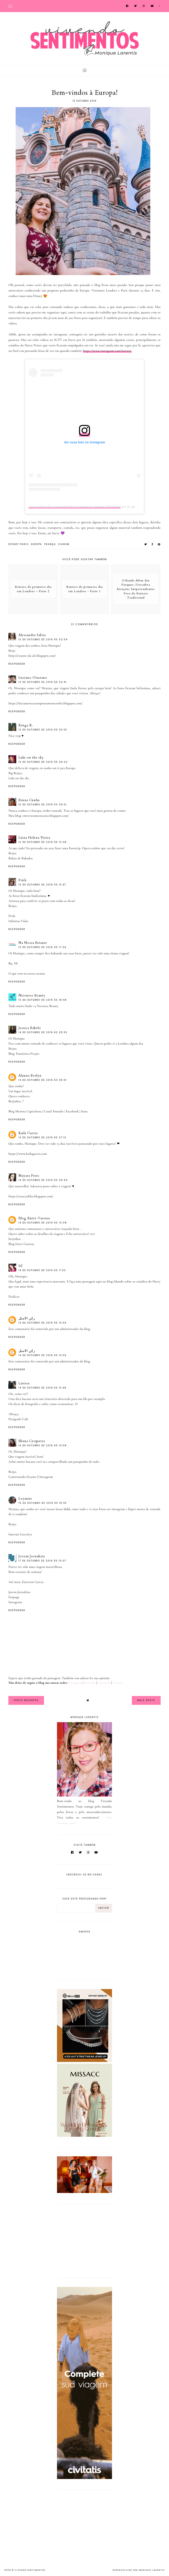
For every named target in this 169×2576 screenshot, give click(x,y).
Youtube (89, 1683)
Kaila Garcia (28, 1133)
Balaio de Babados (20, 858)
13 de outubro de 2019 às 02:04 (43, 639)
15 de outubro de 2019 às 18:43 (42, 1503)
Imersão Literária (20, 1534)
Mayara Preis (28, 1175)
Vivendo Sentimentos (30, 2570)
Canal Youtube (54, 1111)
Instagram (46, 1477)
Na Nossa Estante (32, 943)
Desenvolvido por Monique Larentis (139, 2570)
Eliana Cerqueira (31, 1441)
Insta (84, 1111)
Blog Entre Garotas (34, 1218)
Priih (22, 880)
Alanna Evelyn (30, 1075)
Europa (36, 544)
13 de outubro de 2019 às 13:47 (42, 884)
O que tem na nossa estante (26, 973)
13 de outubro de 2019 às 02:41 (42, 682)
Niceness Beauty (31, 995)
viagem (63, 544)
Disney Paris (18, 544)
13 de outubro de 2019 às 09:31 (42, 804)
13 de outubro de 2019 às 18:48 (42, 1000)
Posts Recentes (26, 1700)
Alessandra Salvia (32, 635)
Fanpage (13, 1597)
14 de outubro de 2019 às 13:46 (42, 1387)
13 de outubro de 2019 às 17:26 (42, 947)
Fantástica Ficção (27, 1054)
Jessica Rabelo (29, 1028)
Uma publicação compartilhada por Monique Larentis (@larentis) (75, 507)
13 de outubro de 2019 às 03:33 (42, 729)
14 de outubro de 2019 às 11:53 (42, 1270)
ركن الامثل (26, 1318)
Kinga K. (25, 725)
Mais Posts (146, 1700)
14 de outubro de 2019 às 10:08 (42, 1222)
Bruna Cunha (29, 800)
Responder (16, 664)
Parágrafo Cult (18, 1419)
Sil (20, 1266)
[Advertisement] (84, 2240)
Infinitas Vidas (18, 921)
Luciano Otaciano (32, 677)
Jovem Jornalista (31, 1556)
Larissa (23, 1383)
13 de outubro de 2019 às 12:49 (42, 842)
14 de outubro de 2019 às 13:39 (42, 1322)
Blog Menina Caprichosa (25, 1111)
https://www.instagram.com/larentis (107, 351)
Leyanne (25, 1498)
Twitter (118, 1683)
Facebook (72, 1111)
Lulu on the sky (31, 757)
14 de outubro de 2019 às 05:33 (42, 1032)
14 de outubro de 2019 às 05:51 (42, 1080)
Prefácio (13, 1297)
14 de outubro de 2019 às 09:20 (43, 1180)
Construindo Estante (22, 1477)
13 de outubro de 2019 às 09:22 (43, 762)
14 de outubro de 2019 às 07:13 (42, 1137)
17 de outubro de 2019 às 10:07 (42, 1560)
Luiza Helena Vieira (34, 837)
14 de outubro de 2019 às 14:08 (42, 1445)
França (50, 544)
